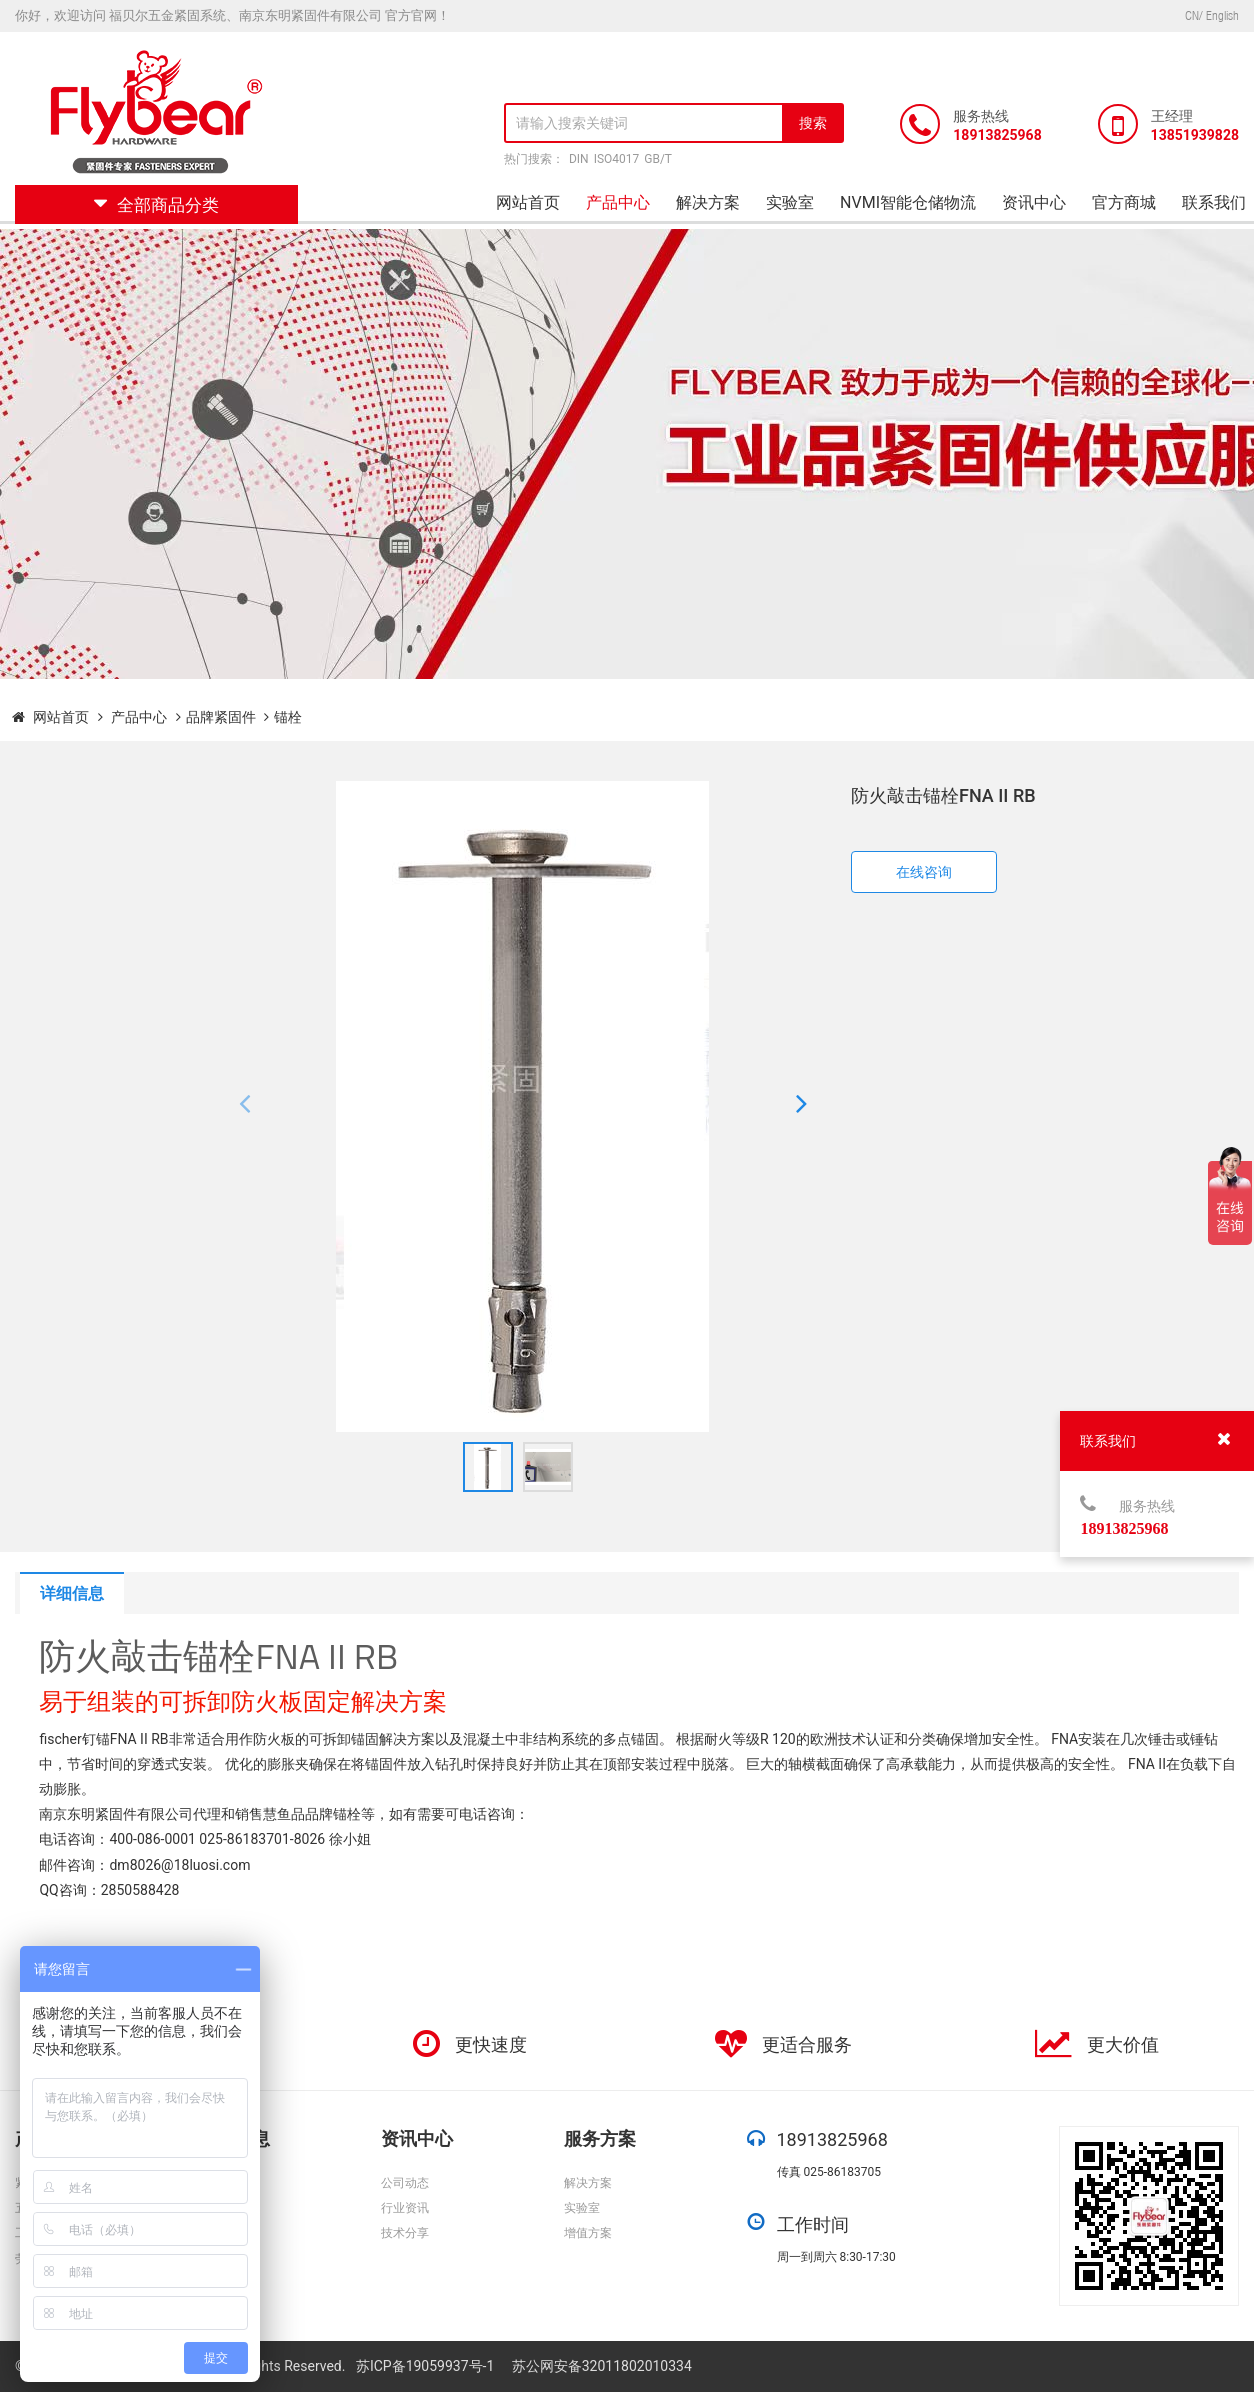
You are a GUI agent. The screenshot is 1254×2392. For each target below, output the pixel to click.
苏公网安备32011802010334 (602, 2366)
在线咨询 (924, 872)
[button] (244, 1107)
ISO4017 (617, 159)
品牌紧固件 (221, 717)
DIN (579, 159)
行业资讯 (405, 2208)
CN (1192, 15)
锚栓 (288, 717)
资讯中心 (1034, 202)
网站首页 (528, 202)
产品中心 (618, 202)
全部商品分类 (156, 205)
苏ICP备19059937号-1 (427, 2366)
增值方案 (588, 2233)
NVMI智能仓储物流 (908, 202)
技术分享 (405, 2233)
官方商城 (1124, 202)
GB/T (658, 159)
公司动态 (405, 2183)
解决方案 (708, 202)
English (1222, 15)
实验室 (790, 202)
